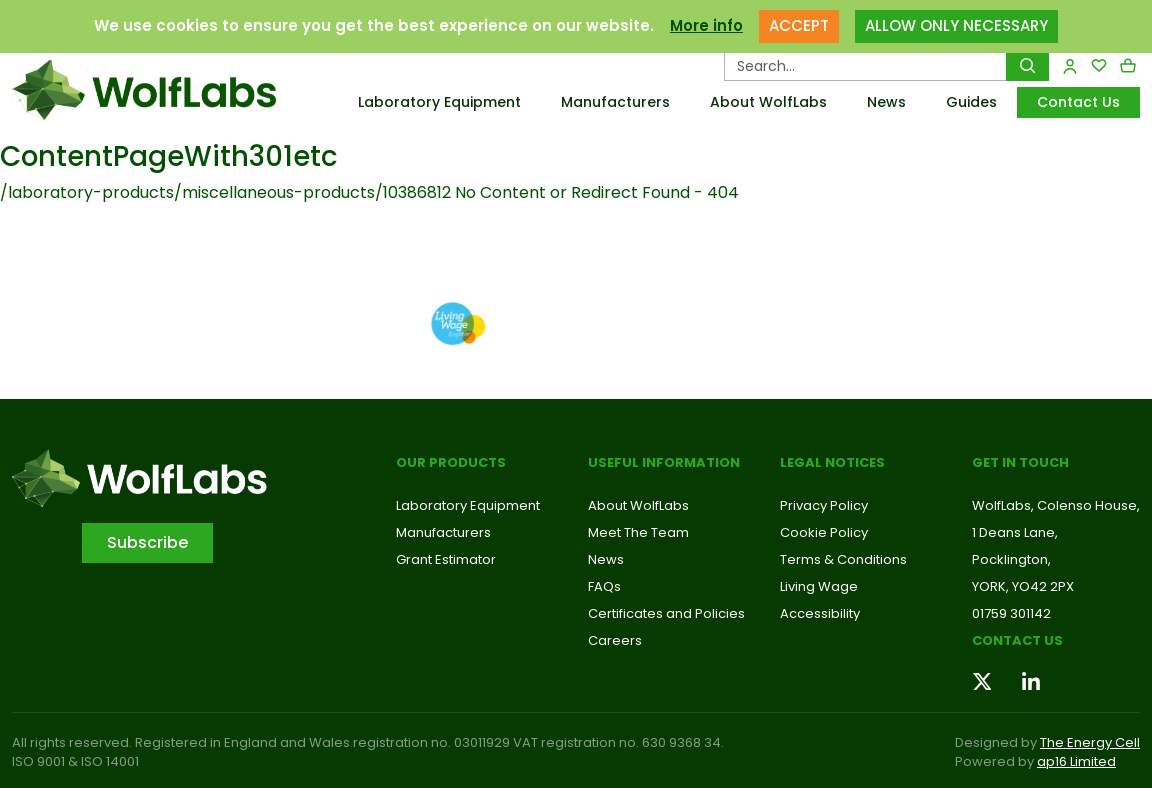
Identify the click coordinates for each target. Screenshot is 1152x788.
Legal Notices (832, 462)
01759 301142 (1011, 613)
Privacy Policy (824, 505)
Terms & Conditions (843, 559)
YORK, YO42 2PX (1023, 586)
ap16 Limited (1076, 761)
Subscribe (147, 542)
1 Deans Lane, (1015, 532)
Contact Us (1078, 102)
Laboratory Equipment (439, 102)
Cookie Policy (824, 532)
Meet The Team (638, 532)
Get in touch (1020, 462)
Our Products (451, 462)
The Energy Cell (1090, 742)
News (886, 102)
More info (706, 25)
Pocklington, (1011, 559)
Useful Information (664, 462)
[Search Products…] (865, 66)
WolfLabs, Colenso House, (1056, 505)
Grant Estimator (446, 559)
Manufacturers (615, 102)
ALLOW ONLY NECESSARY (956, 25)
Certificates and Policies (666, 613)
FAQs (604, 586)
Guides (971, 102)
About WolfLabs (768, 102)
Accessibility (820, 613)
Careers (615, 640)
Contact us (1017, 640)
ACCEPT (799, 25)
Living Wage (819, 586)
